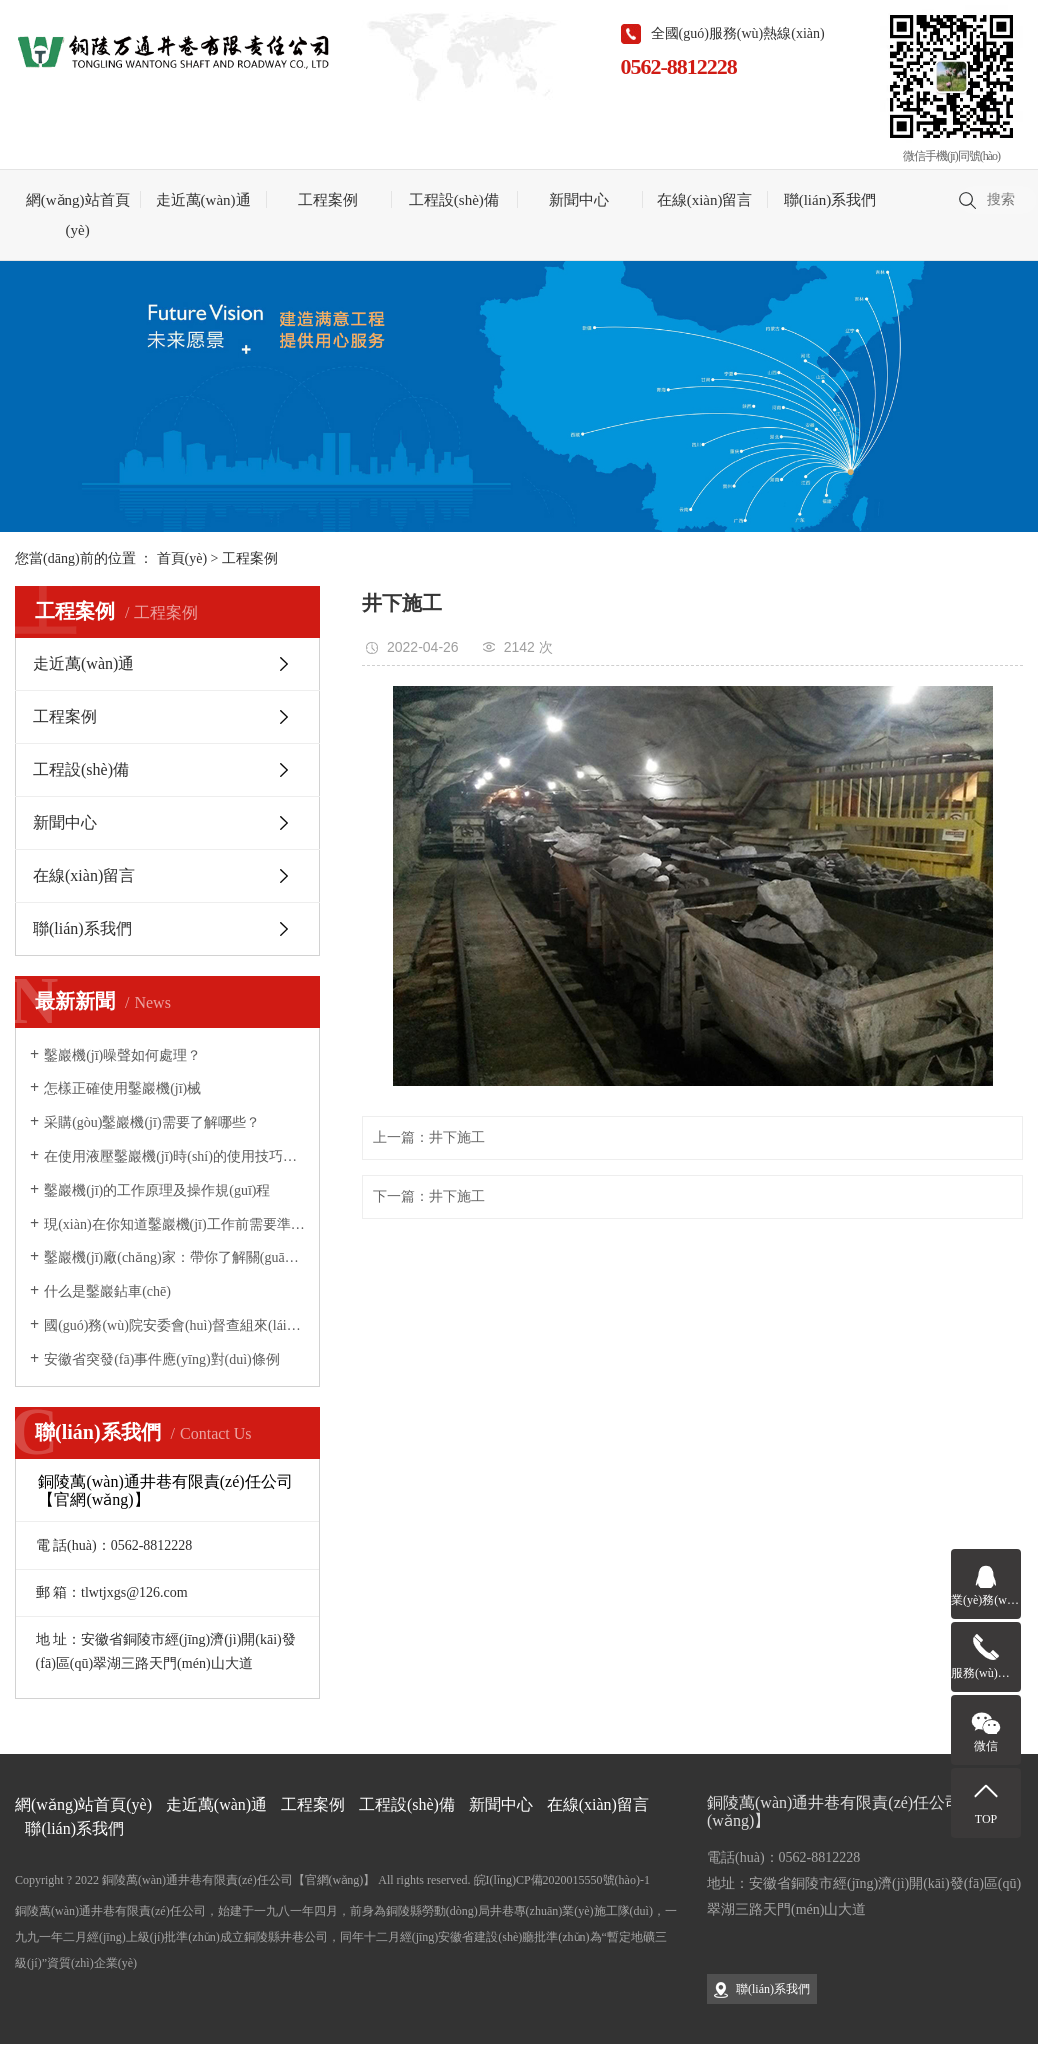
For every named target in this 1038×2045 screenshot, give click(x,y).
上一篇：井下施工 (429, 1137)
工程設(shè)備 (454, 200)
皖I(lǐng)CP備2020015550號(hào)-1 (562, 1880)
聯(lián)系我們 (830, 200)
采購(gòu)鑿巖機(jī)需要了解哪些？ (151, 1122)
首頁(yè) (182, 558)
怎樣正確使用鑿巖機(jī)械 (122, 1088)
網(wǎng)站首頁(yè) (78, 215)
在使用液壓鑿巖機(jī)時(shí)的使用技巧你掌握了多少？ (174, 1156)
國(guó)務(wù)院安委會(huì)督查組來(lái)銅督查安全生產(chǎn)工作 (174, 1325)
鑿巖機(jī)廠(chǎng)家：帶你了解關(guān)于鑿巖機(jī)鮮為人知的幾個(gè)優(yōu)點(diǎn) (174, 1257)
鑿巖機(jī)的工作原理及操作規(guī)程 (157, 1190)
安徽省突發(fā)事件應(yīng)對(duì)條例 (162, 1359)
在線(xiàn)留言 (705, 200)
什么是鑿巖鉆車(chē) (107, 1291)
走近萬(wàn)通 (203, 200)
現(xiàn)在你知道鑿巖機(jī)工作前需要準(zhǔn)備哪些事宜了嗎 (174, 1224)
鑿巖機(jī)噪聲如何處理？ (122, 1055)
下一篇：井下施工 (429, 1196)
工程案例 (328, 200)
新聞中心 (579, 200)
